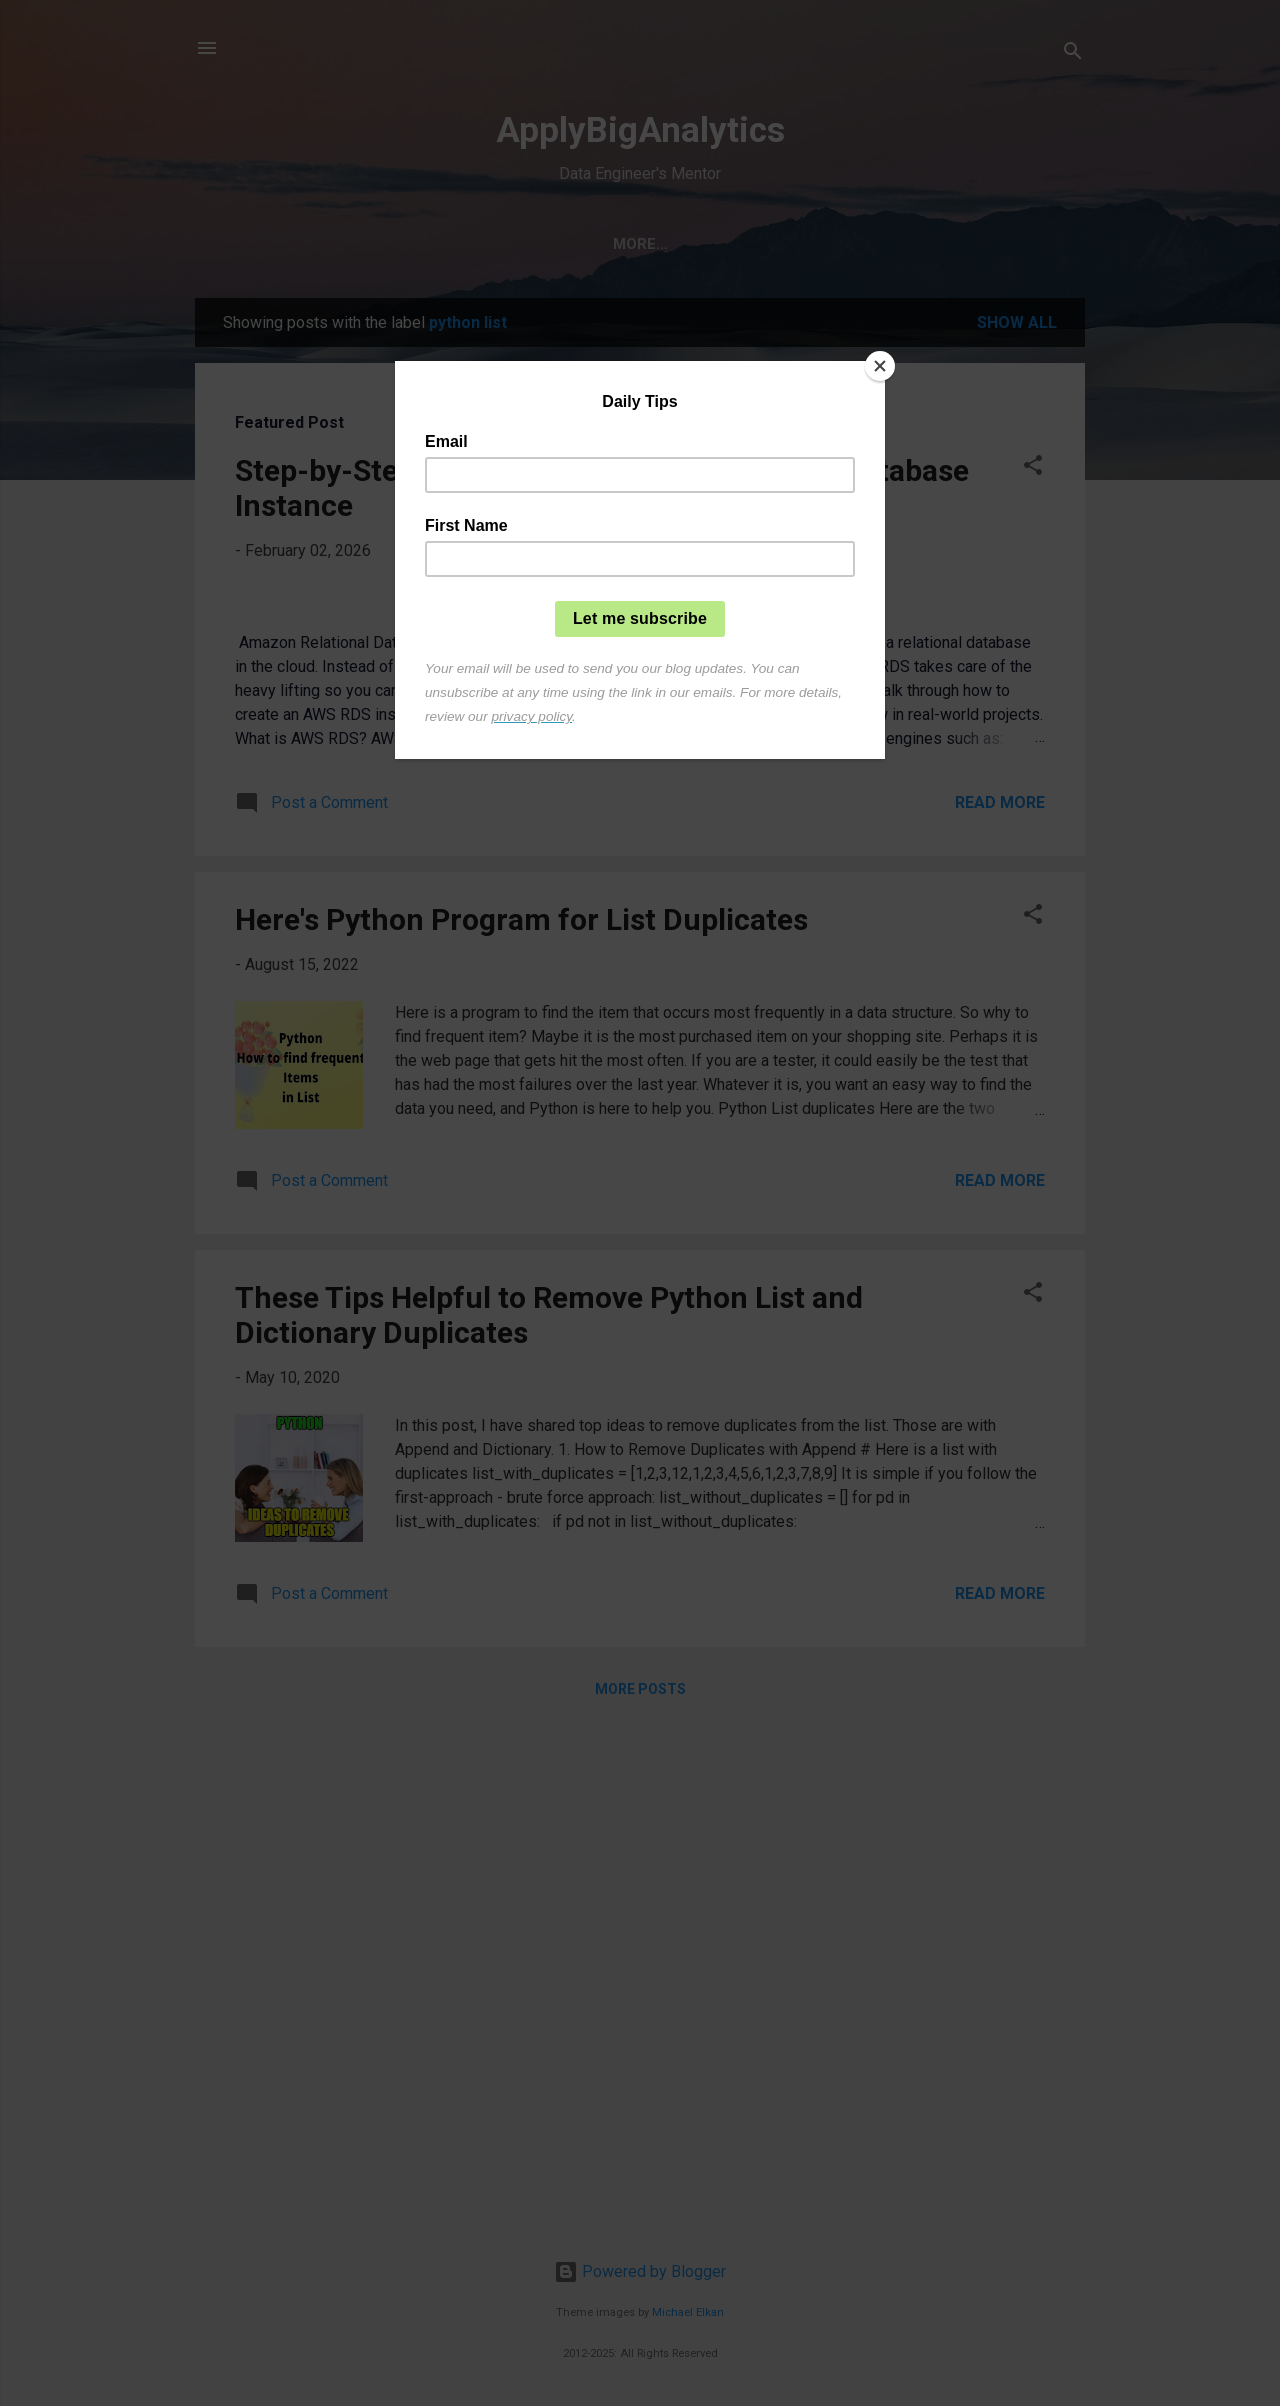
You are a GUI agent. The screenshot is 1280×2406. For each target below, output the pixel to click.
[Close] (880, 366)
